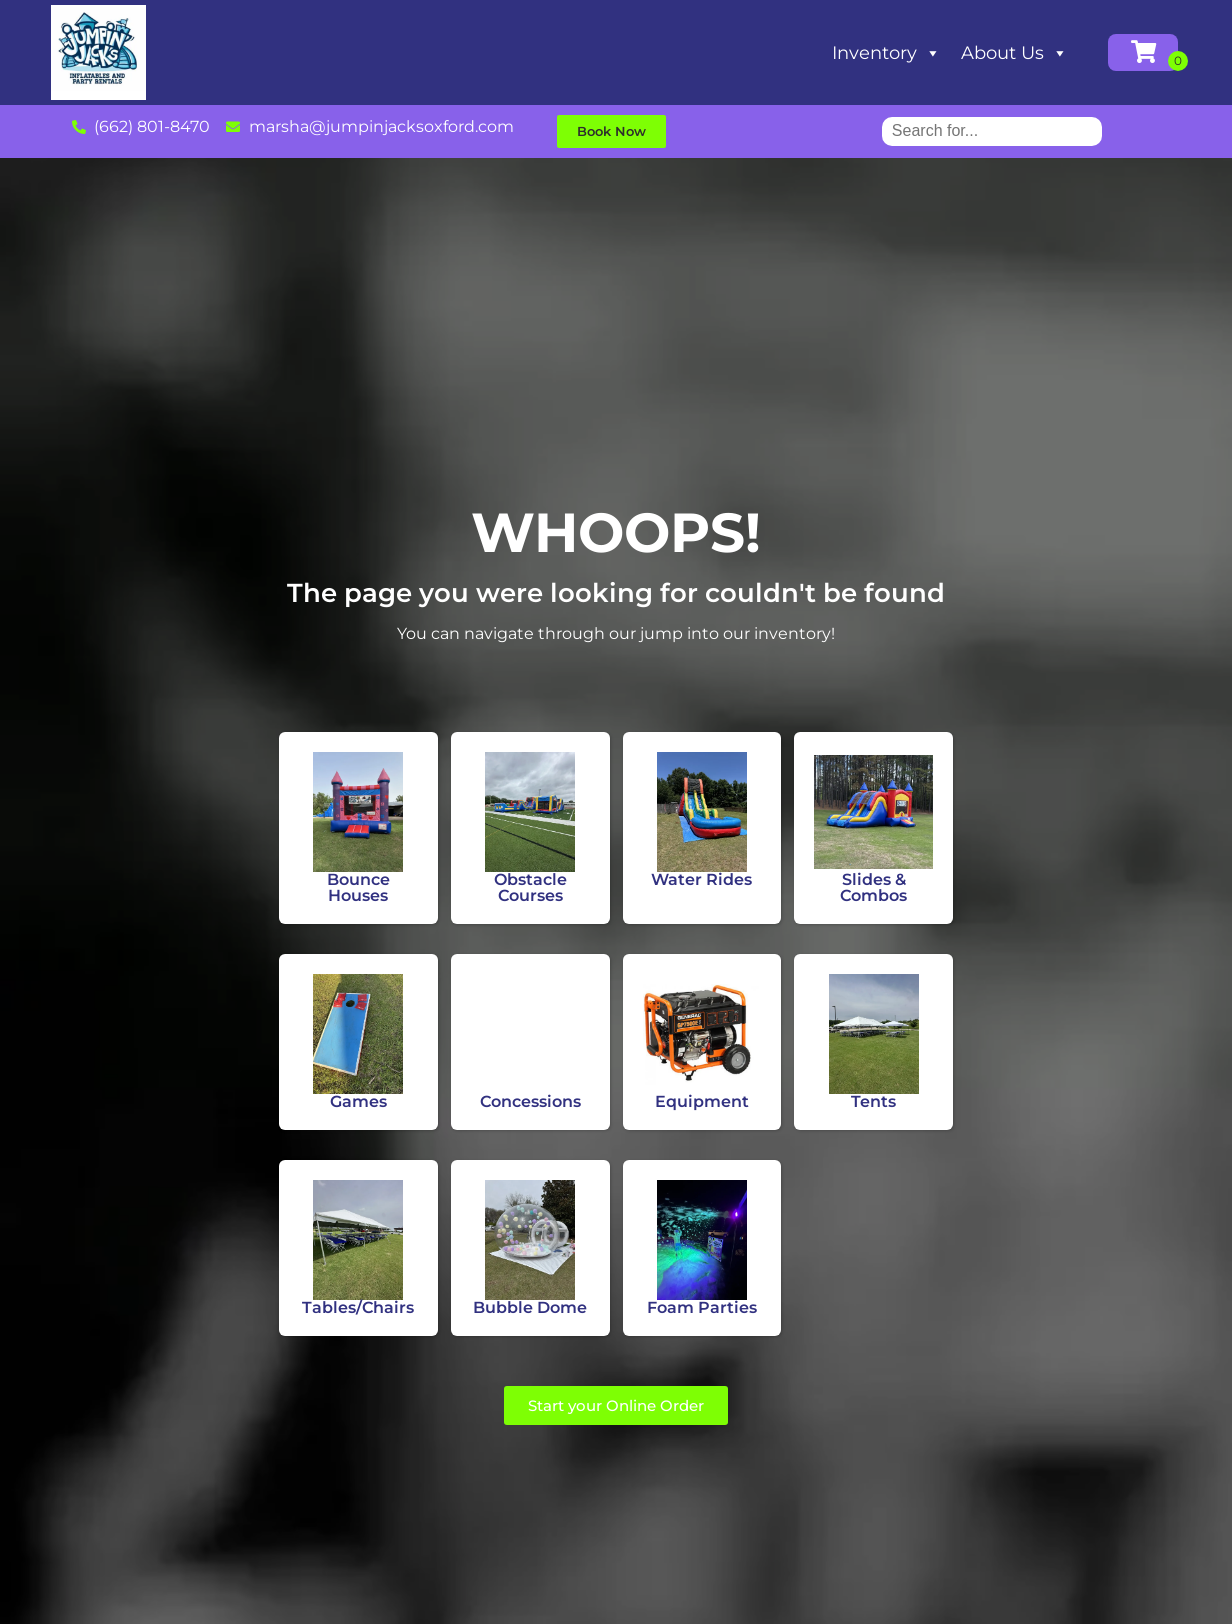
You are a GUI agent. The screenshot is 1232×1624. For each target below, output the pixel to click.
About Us (1014, 53)
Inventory (886, 53)
